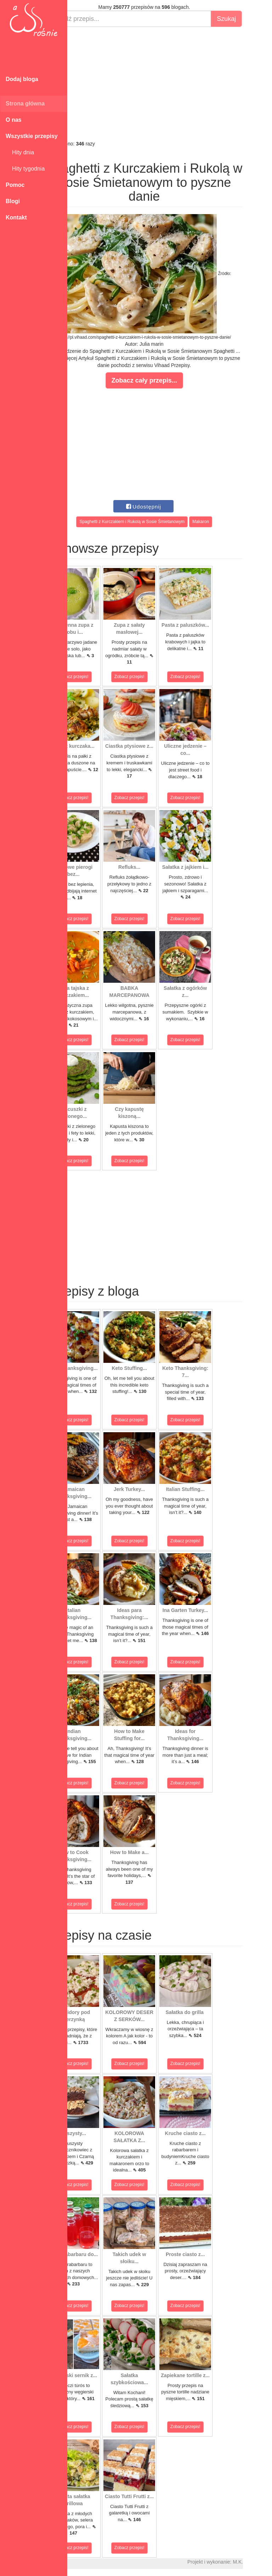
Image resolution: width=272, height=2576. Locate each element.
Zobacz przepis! (99, 676)
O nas (13, 120)
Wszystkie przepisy (32, 136)
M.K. (263, 2562)
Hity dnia (20, 152)
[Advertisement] (169, 83)
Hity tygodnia (25, 169)
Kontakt (16, 217)
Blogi (13, 201)
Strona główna (25, 104)
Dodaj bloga (22, 79)
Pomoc (15, 185)
